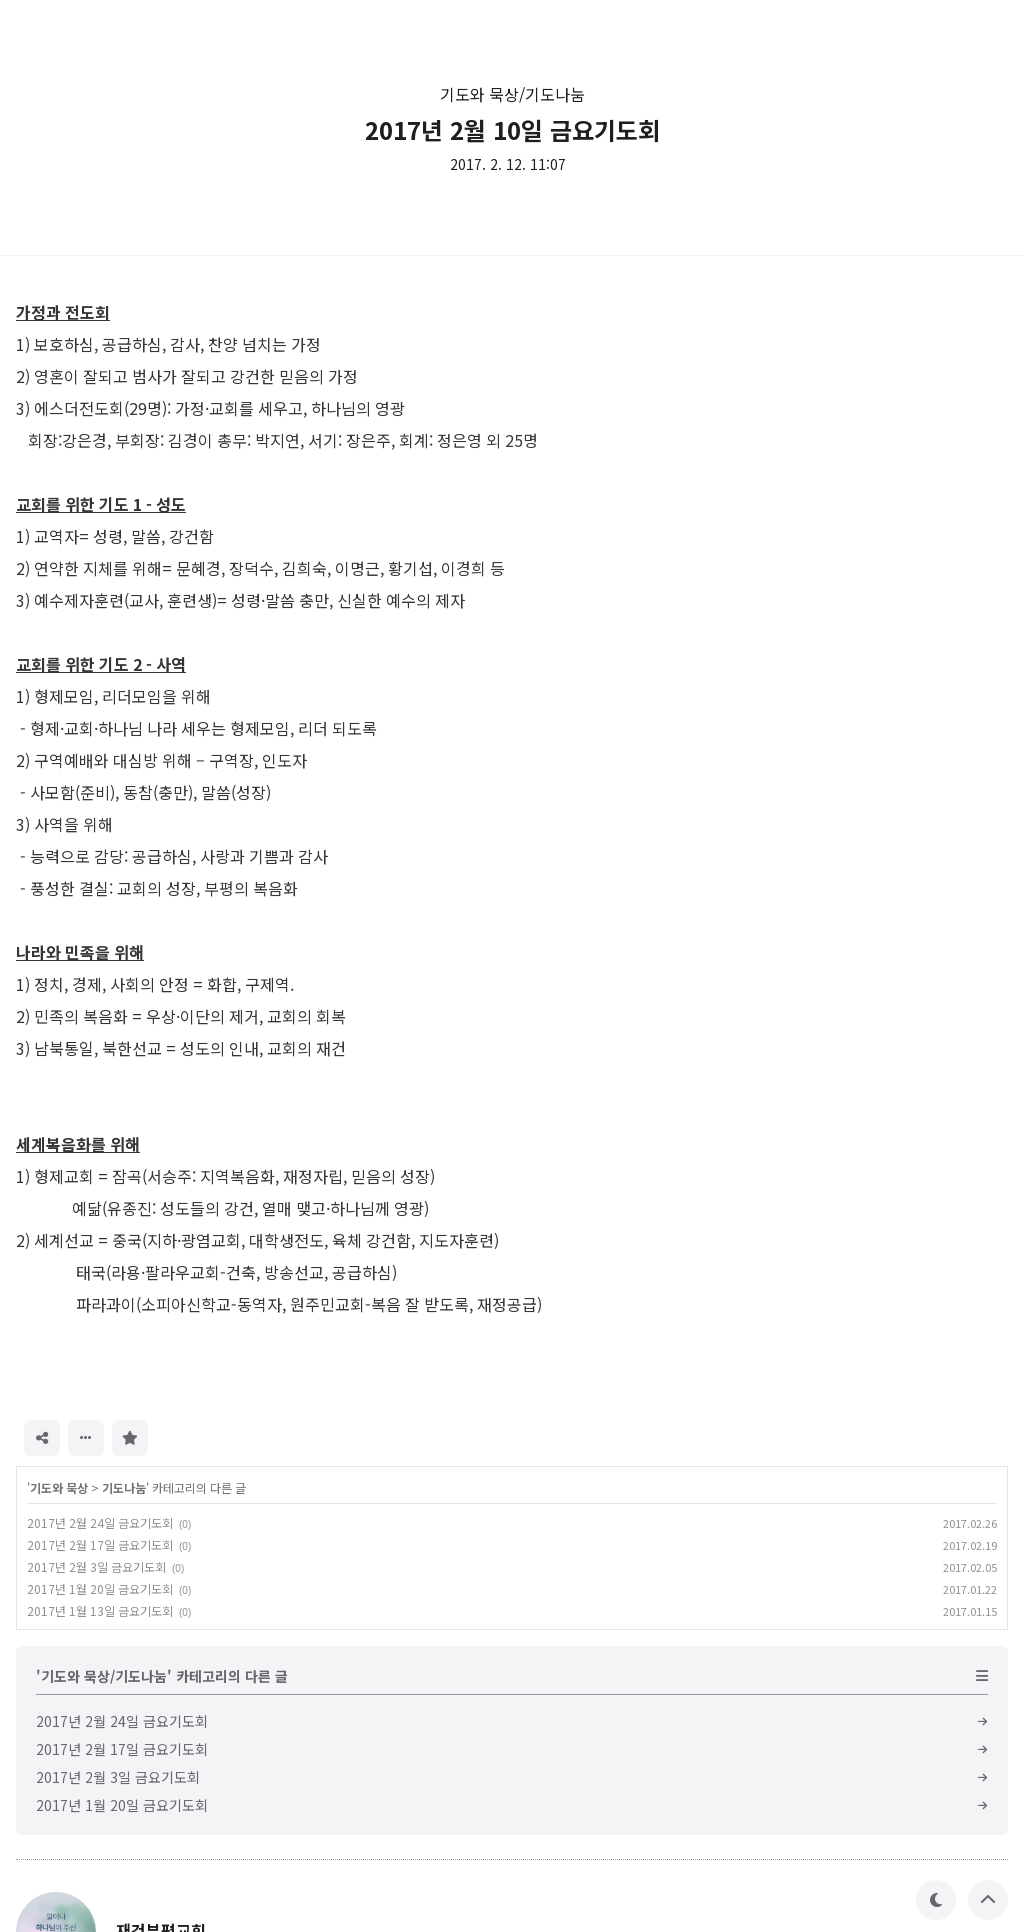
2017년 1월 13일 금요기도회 (100, 1610)
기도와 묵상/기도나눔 (512, 94)
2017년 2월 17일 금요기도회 (100, 1544)
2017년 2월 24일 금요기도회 (100, 1522)
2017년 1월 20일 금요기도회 (100, 1588)
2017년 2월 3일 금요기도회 (96, 1566)
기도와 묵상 (59, 1487)
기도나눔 (124, 1487)
